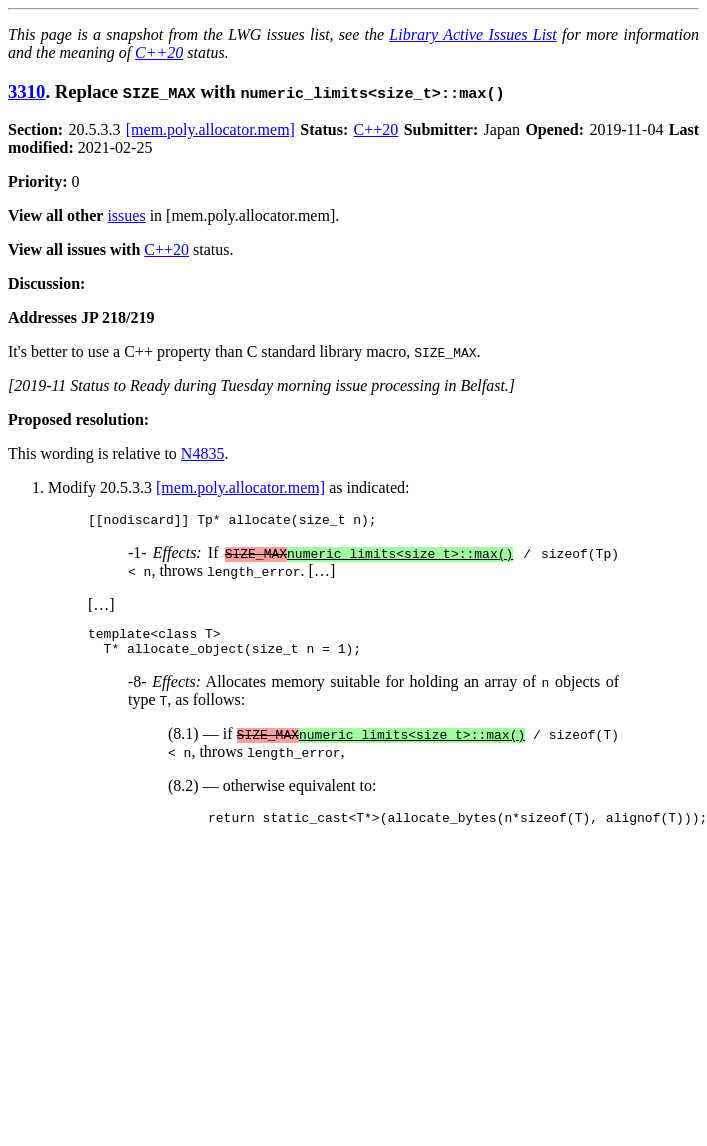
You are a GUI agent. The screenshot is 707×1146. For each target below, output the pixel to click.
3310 (26, 91)
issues (126, 215)
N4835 (203, 453)
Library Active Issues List (472, 34)
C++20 (159, 52)
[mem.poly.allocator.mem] (210, 129)
